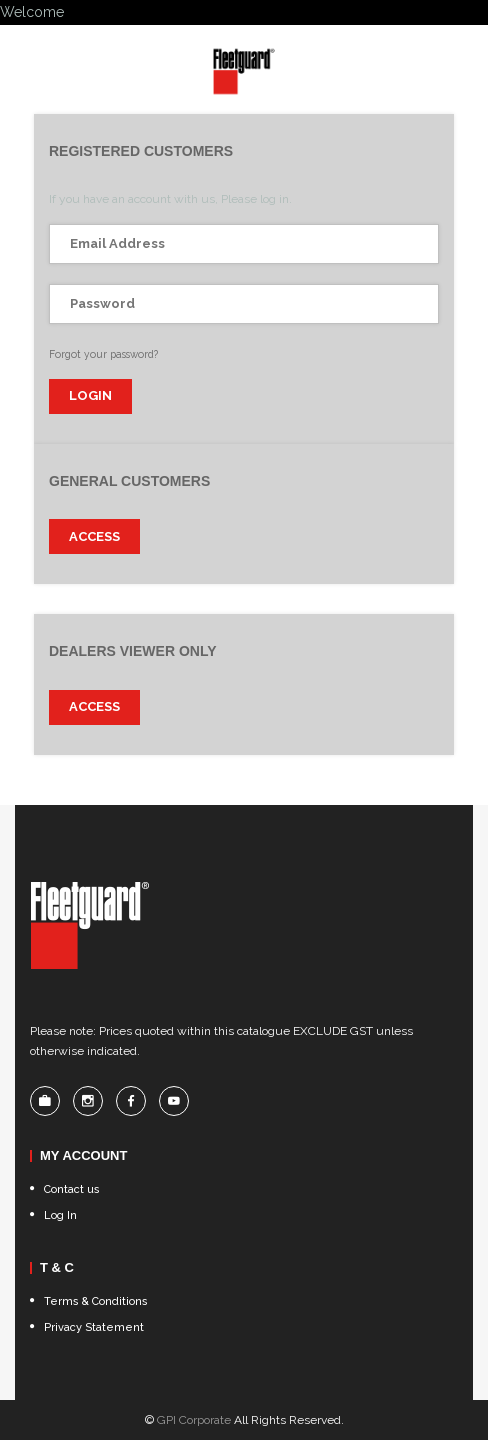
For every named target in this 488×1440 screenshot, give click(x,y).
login (90, 395)
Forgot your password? (103, 354)
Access (94, 536)
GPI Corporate (194, 1420)
